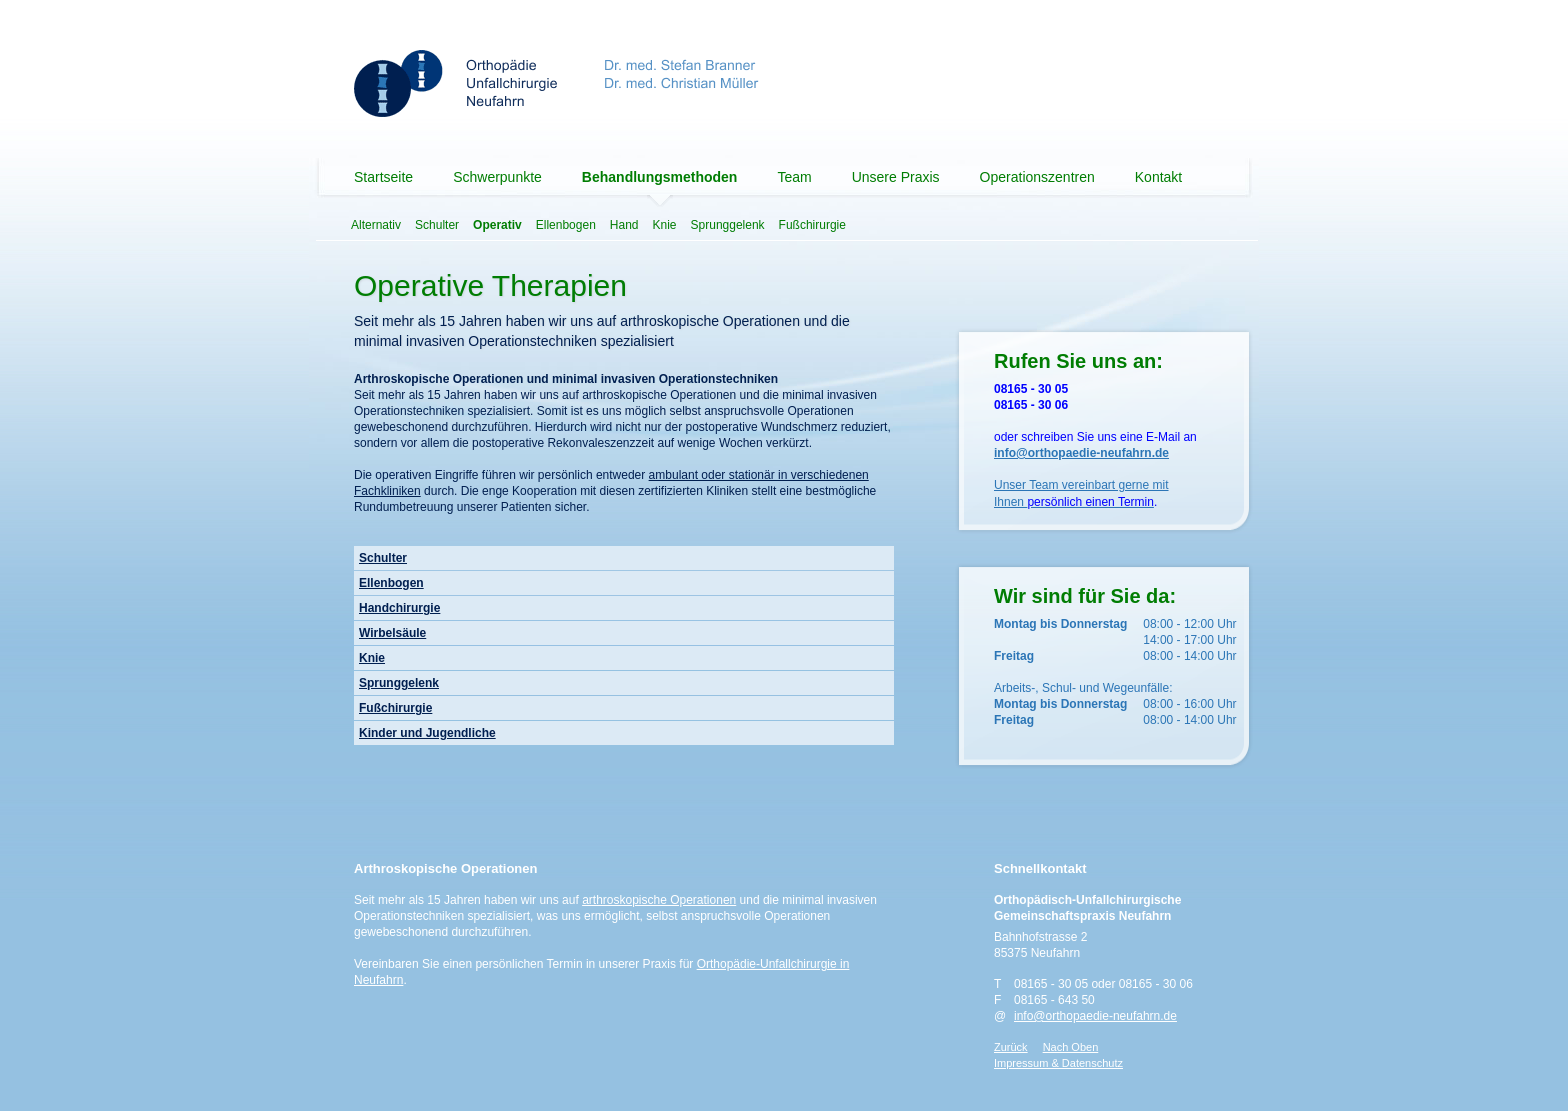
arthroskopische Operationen (659, 900)
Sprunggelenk (728, 225)
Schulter (437, 225)
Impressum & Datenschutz (1058, 1063)
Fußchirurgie (812, 225)
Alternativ (376, 225)
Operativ (497, 225)
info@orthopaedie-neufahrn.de (1095, 1016)
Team (794, 177)
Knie (665, 225)
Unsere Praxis (896, 177)
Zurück (1011, 1047)
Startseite (383, 177)
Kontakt (1158, 177)
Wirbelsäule (392, 633)
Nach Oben (1071, 1047)
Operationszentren (1037, 177)
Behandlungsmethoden (660, 177)
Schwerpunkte (497, 177)
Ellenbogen (566, 225)
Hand (624, 225)
